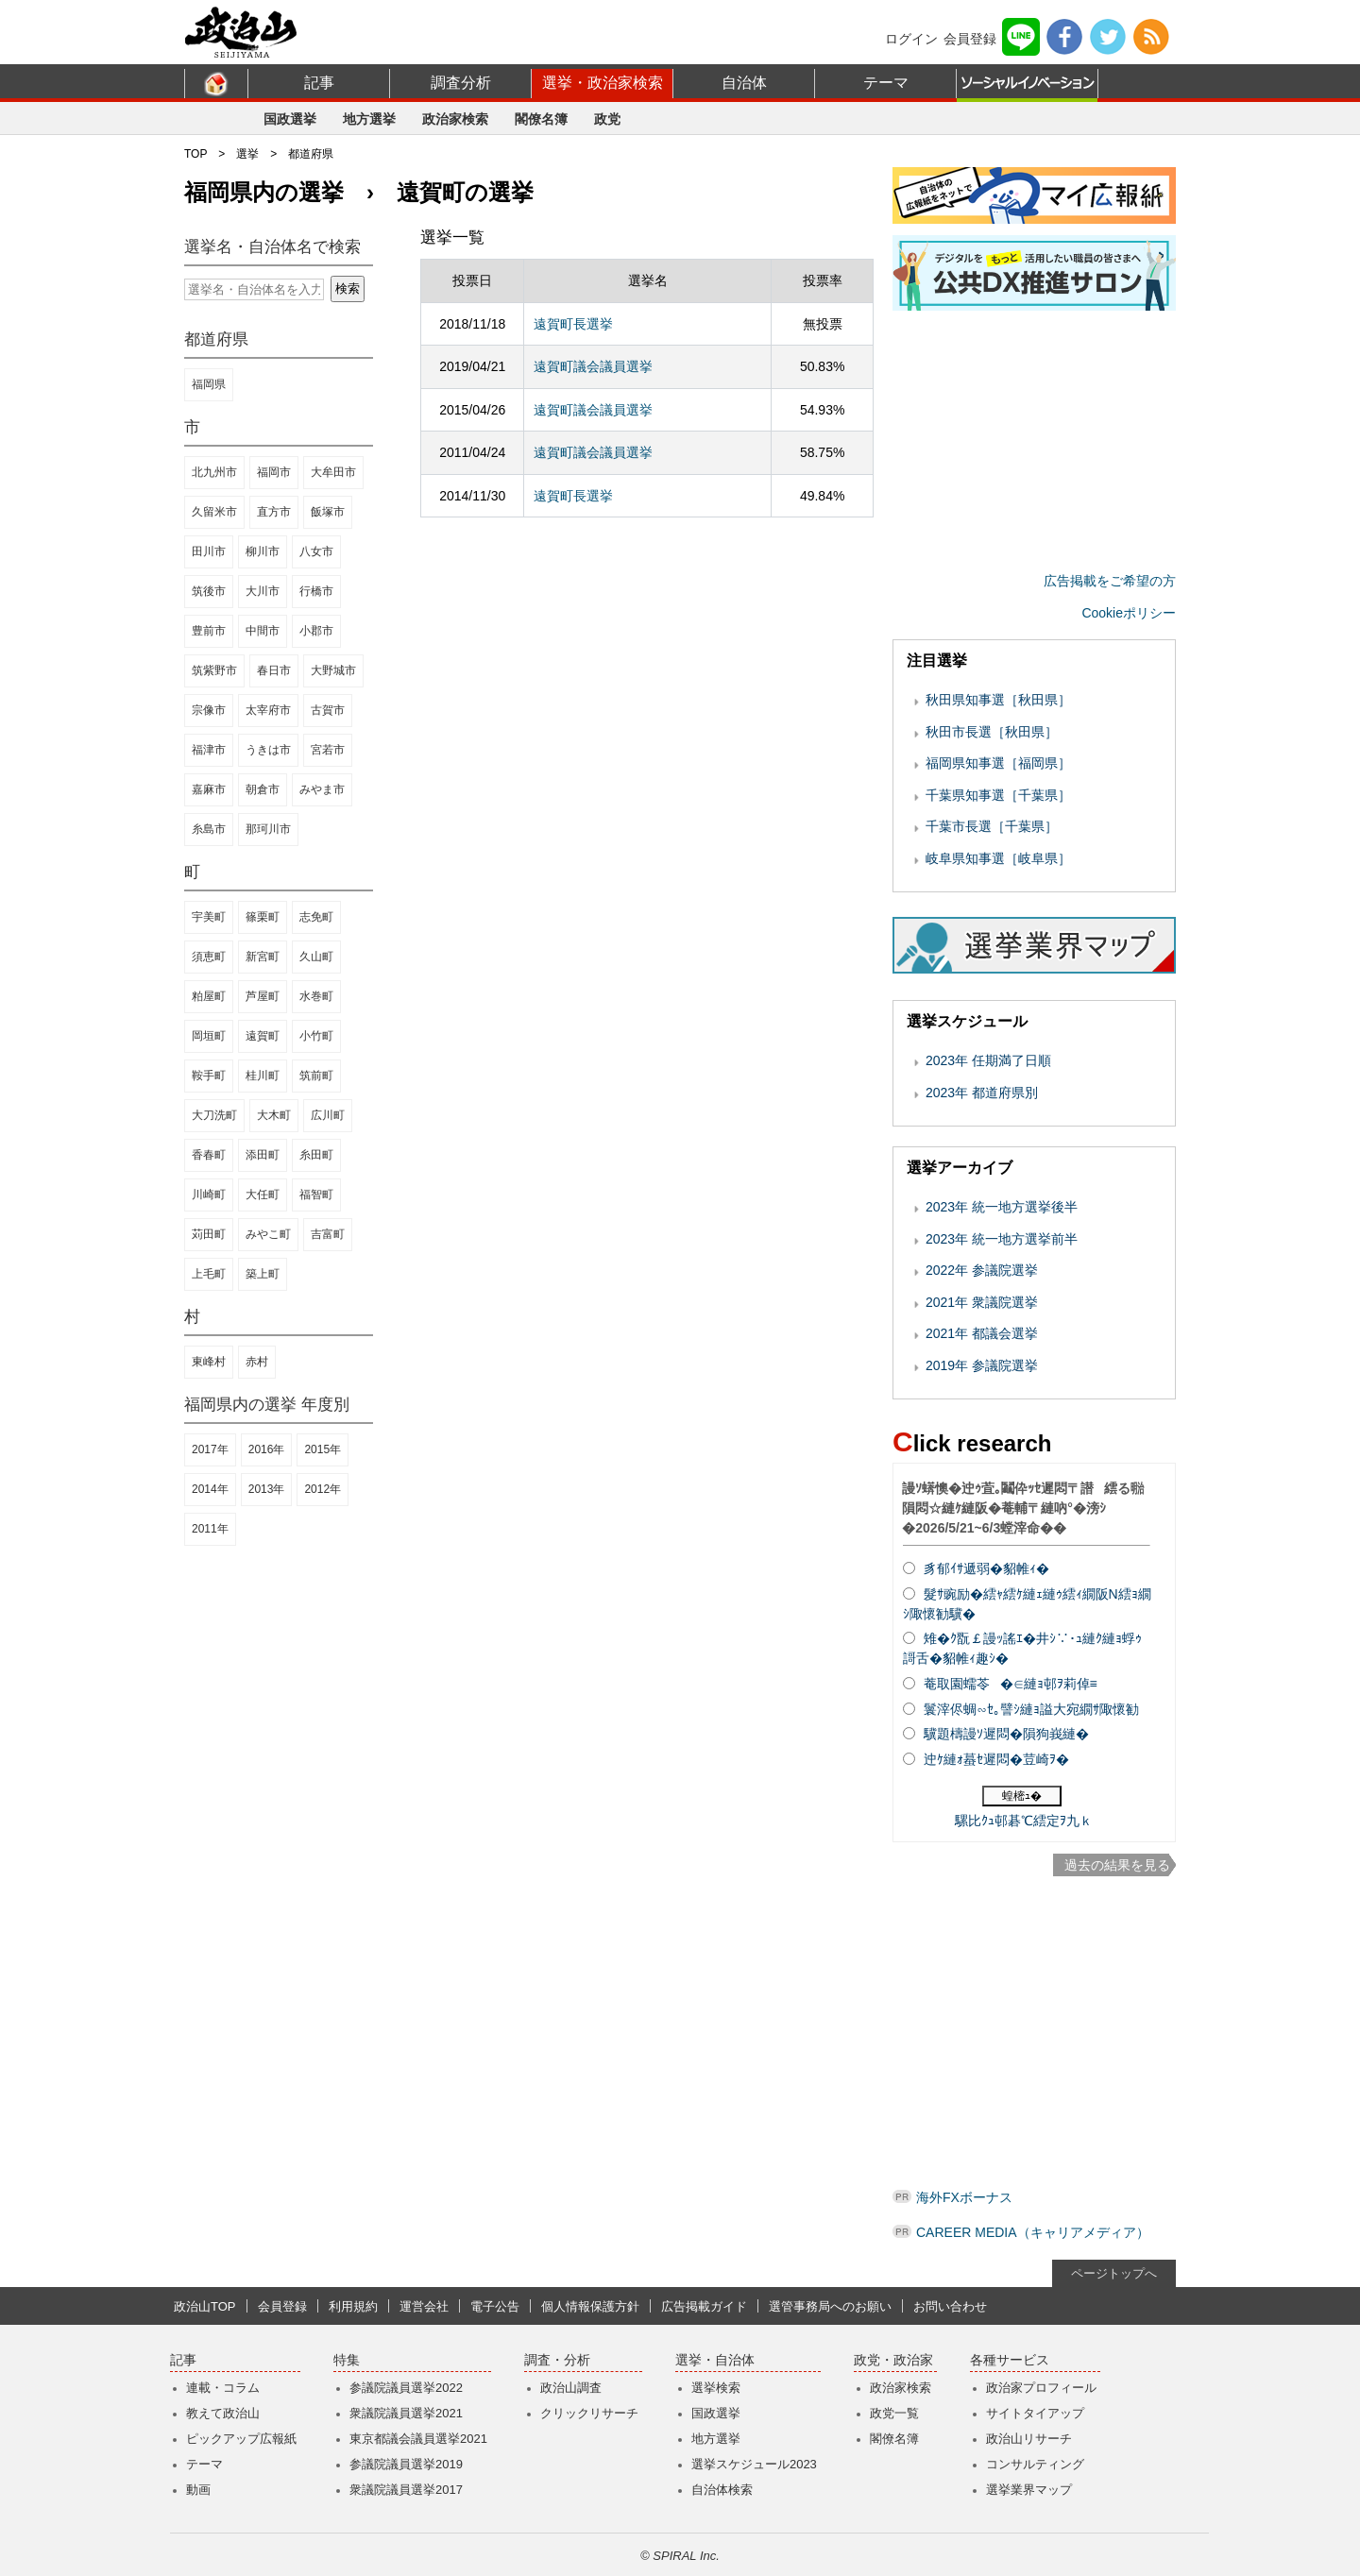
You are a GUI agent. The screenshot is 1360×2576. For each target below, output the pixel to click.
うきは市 (268, 749)
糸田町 (316, 1154)
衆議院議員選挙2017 (406, 2489)
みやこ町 (268, 1234)
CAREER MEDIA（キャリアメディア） (1032, 2232)
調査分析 (461, 83)
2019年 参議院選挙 (982, 1365)
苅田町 (209, 1234)
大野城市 (333, 670)
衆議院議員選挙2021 (406, 2413)
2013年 (266, 1489)
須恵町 (209, 956)
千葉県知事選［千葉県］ (998, 795)
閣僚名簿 (541, 119)
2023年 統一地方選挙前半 (1002, 1238)
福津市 (209, 749)
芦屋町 (263, 996)
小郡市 (316, 630)
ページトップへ (1114, 2273)
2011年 (210, 1528)
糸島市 (209, 829)
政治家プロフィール (1041, 2387)
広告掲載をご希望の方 (1110, 580)
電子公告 (494, 2306)
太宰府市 (268, 710)
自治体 (744, 83)
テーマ (886, 83)
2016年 (266, 1449)
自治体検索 (722, 2489)
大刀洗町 (214, 1115)
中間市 (263, 630)
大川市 (263, 591)
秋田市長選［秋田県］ (992, 731)
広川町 (328, 1115)
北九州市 (214, 472)
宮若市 (328, 749)
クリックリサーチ (589, 2413)
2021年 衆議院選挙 (982, 1302)
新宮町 (263, 956)
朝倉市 (263, 789)
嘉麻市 (209, 789)
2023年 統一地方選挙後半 (1002, 1206)
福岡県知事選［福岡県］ (998, 763)
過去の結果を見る (1117, 1865)
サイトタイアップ (1035, 2413)
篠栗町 (263, 917)
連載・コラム (223, 2387)
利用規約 (353, 2306)
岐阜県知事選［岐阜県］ (998, 858)
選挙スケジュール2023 (754, 2464)
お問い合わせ (950, 2306)
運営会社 (424, 2306)
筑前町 (316, 1075)
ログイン (911, 38)
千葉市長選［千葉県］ (992, 826)
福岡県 (209, 384)
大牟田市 (333, 472)
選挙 (247, 154)
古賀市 (328, 710)
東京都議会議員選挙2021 (418, 2438)
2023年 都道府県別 (982, 1092)
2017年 (210, 1449)
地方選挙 (369, 119)
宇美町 (209, 917)
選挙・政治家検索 (602, 83)
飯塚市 (328, 511)
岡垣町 (209, 1035)
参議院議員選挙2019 (406, 2464)
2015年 (322, 1449)
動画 (198, 2489)
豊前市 (209, 630)
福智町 (316, 1194)
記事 (319, 83)
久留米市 (214, 511)
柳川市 (263, 551)
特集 (346, 2360)
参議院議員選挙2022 (406, 2387)
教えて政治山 (223, 2413)
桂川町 (263, 1075)
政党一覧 (894, 2413)
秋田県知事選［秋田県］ (998, 699)
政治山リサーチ (1029, 2438)
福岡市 (274, 472)
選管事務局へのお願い (830, 2306)
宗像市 (209, 710)
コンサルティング (1035, 2464)
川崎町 (209, 1194)
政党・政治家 (893, 2360)
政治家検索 (455, 119)
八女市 (316, 551)
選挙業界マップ (1029, 2489)
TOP (195, 154)
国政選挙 (290, 119)
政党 (607, 119)
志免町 (316, 917)
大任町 (263, 1194)
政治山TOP (205, 2306)
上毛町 (209, 1273)
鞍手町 (209, 1075)
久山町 (316, 956)
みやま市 (322, 789)
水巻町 (316, 996)
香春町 (209, 1154)
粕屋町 (209, 996)
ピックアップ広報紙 (241, 2438)
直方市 (274, 511)
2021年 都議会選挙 (982, 1333)
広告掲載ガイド (704, 2306)
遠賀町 (263, 1035)
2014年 (210, 1489)
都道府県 (310, 154)
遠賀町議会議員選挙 (593, 366)
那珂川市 (268, 829)
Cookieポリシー (1128, 612)
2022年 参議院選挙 (982, 1270)
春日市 (274, 670)
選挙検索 (715, 2387)
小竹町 (316, 1035)
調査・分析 (557, 2360)
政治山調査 (571, 2387)
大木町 (274, 1115)
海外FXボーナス (964, 2197)
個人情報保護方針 (590, 2306)
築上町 (263, 1273)
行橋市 (316, 591)
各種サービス (1009, 2360)
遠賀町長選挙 (573, 323)
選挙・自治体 (715, 2360)
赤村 (257, 1361)
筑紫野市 (214, 670)
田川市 (209, 551)
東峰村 (209, 1361)
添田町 (263, 1154)
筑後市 (209, 591)
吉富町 (328, 1234)
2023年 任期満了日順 (988, 1060)
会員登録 (970, 38)
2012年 (322, 1489)
